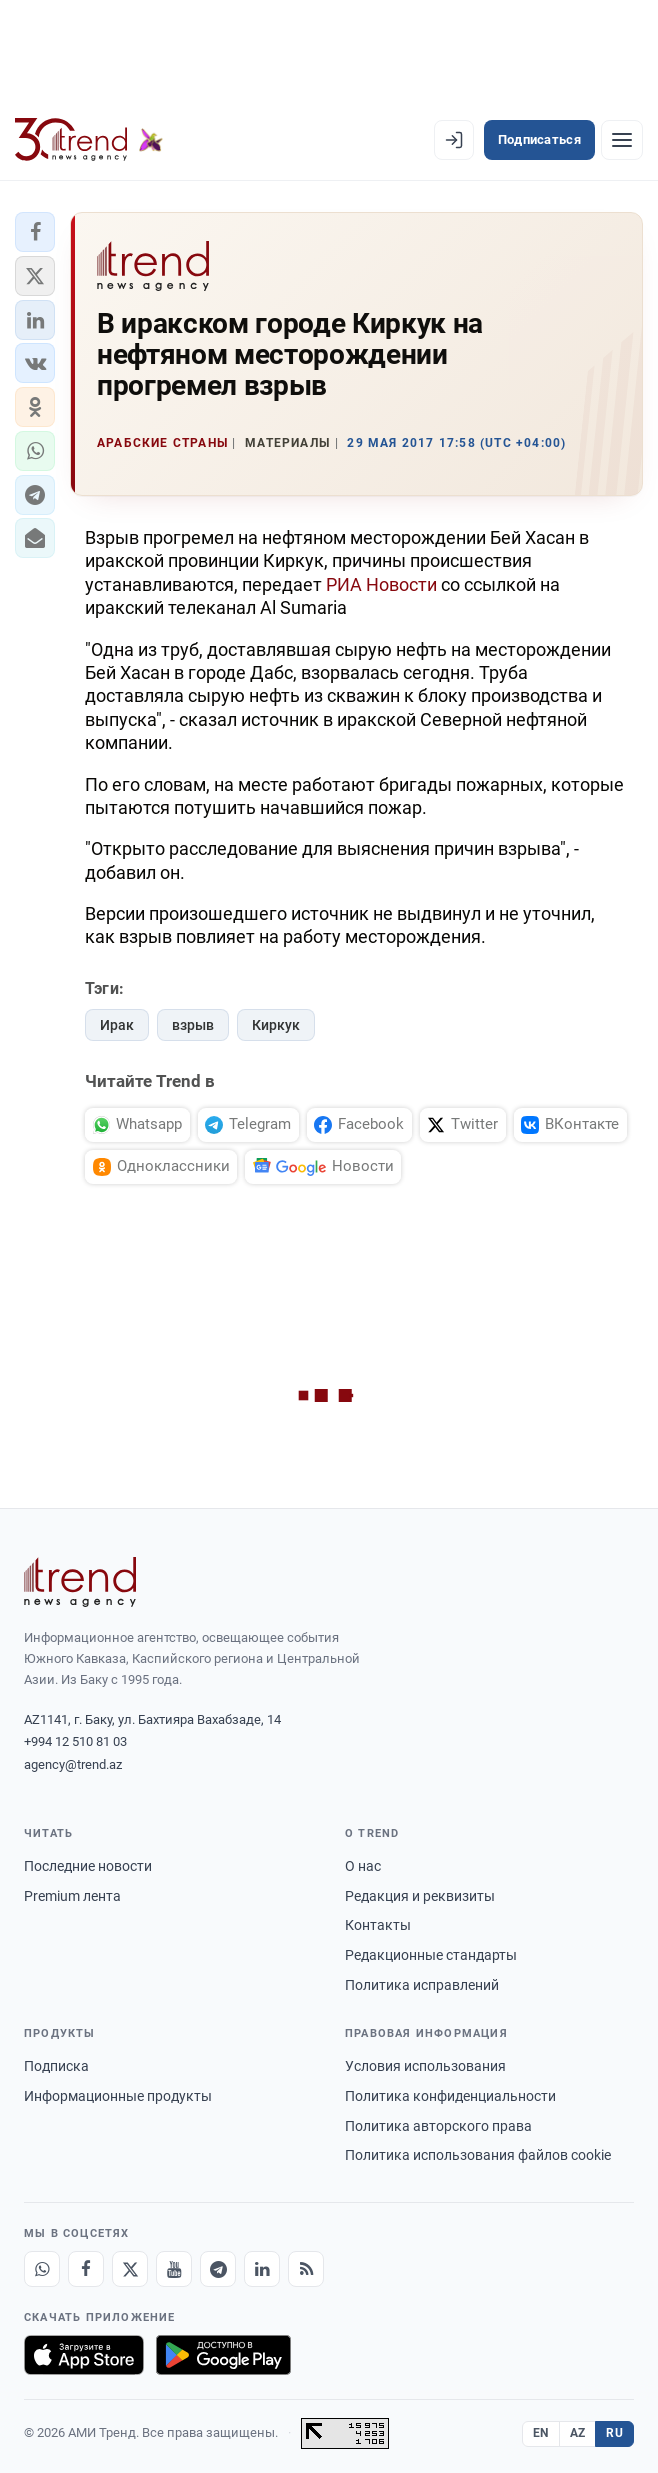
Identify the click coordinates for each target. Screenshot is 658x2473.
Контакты (378, 1925)
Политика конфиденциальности (450, 2096)
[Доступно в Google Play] (223, 2355)
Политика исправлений (422, 1985)
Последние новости (88, 1866)
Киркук (276, 1025)
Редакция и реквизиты (420, 1896)
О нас (363, 1866)
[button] (35, 232)
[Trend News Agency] (80, 1582)
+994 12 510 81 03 (75, 1741)
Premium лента (72, 1896)
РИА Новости (381, 584)
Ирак (117, 1025)
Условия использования (425, 2066)
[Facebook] (86, 2269)
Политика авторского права (438, 2126)
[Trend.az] (89, 140)
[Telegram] (218, 2269)
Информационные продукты (118, 2096)
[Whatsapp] (42, 2269)
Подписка (56, 2066)
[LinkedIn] (262, 2269)
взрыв (193, 1025)
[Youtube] (174, 2269)
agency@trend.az (73, 1764)
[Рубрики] (622, 140)
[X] (130, 2269)
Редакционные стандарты (431, 1955)
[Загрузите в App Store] (84, 2355)
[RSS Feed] (306, 2269)
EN (541, 2433)
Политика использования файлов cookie (478, 2155)
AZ (578, 2433)
